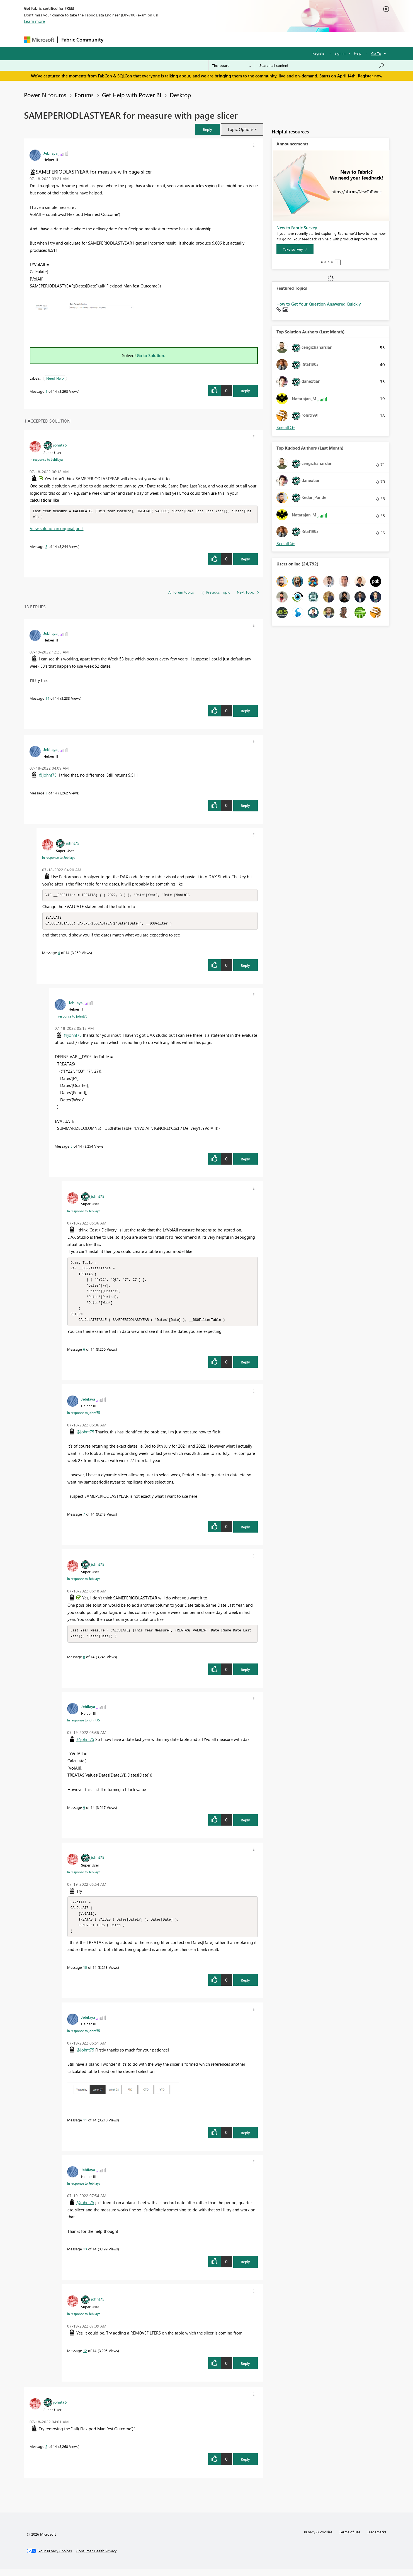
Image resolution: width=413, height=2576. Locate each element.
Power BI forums (45, 95)
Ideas (163, 39)
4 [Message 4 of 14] (59, 954)
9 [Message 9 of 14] (84, 1812)
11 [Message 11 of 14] (85, 2126)
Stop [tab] (338, 262)
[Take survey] (295, 249)
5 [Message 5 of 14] (71, 1147)
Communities (188, 39)
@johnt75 (48, 775)
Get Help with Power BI (131, 95)
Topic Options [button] (240, 129)
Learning (235, 39)
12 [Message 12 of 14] (85, 2357)
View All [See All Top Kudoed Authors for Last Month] (285, 543)
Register (319, 53)
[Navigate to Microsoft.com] (39, 39)
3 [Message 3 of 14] (46, 793)
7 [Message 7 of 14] (84, 1518)
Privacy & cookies (318, 2538)
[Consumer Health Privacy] (96, 2558)
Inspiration (140, 39)
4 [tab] (332, 262)
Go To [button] (376, 53)
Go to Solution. (151, 355)
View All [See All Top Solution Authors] (285, 427)
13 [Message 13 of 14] (85, 2255)
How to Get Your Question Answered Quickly (318, 304)
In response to (46, 459)
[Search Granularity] (232, 65)
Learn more (34, 21)
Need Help (55, 378)
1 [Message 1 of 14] (46, 391)
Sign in (339, 53)
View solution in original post (57, 529)
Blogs (213, 39)
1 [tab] (322, 262)
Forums (116, 39)
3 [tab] (328, 262)
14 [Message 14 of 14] (47, 698)
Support (258, 39)
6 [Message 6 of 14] (84, 1353)
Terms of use (349, 2538)
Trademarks (376, 2538)
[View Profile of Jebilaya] (50, 153)
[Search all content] (322, 65)
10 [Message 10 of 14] (85, 1974)
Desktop (180, 95)
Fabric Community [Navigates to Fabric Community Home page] (82, 39)
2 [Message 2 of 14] (46, 2453)
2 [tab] (325, 262)
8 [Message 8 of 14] (46, 547)
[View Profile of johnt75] (60, 445)
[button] (207, 129)
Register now (370, 76)
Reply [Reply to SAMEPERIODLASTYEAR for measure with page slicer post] (245, 390)
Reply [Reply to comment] (245, 559)
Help (357, 53)
